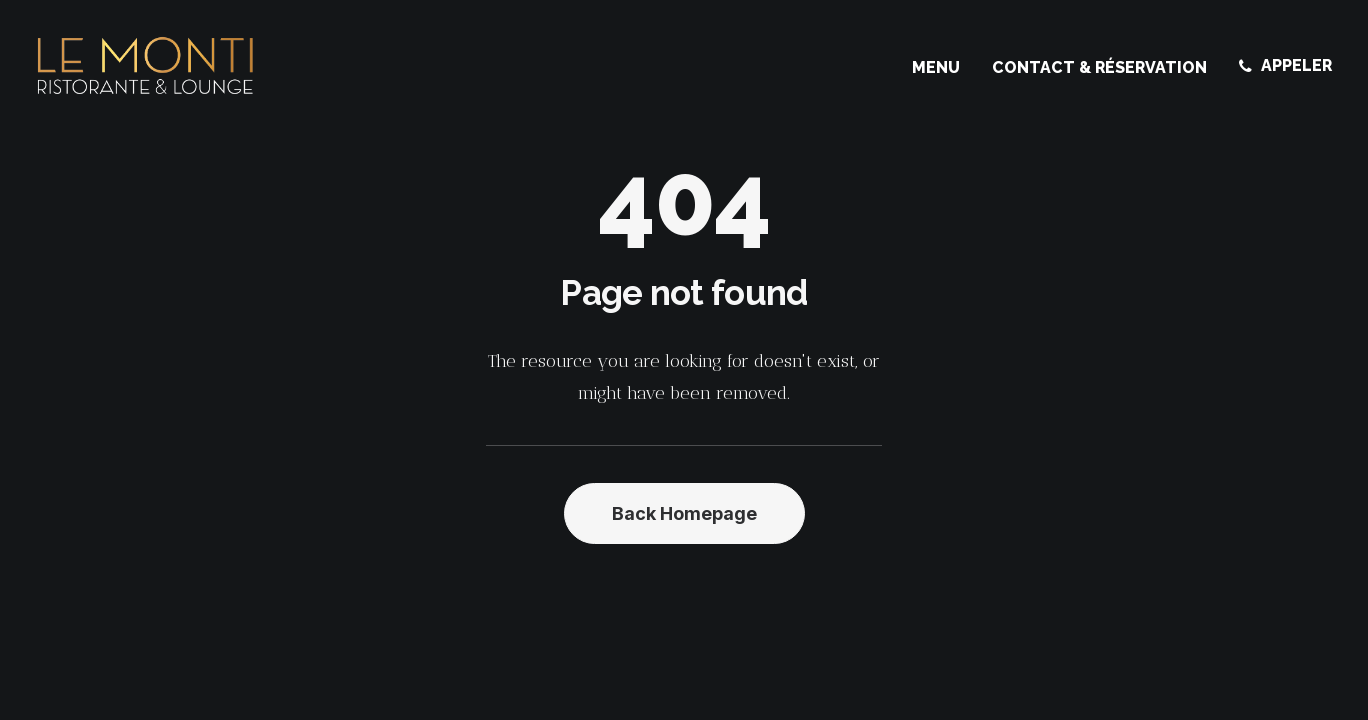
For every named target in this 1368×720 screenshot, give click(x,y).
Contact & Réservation (1099, 67)
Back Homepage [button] (684, 513)
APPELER (1296, 65)
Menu (936, 67)
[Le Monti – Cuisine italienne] (145, 66)
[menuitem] (943, 68)
